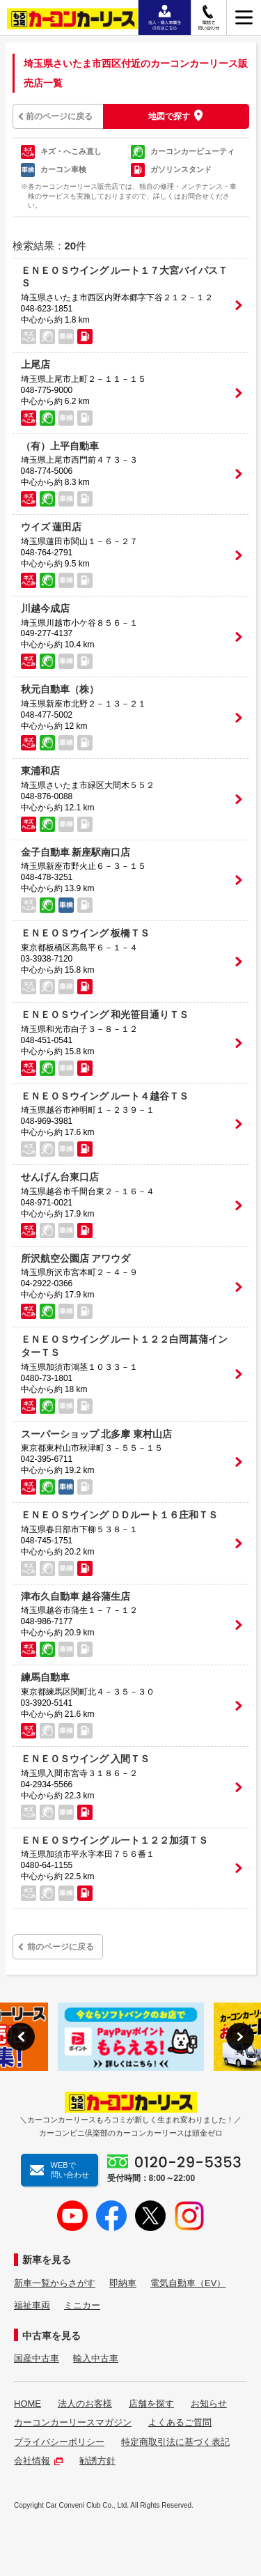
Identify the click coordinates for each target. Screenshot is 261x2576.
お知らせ (209, 2403)
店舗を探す (151, 2403)
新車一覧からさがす (54, 2283)
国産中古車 (36, 2358)
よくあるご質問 (180, 2422)
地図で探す (169, 116)
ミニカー (82, 2305)
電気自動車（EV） (188, 2283)
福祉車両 (32, 2305)
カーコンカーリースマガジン (73, 2422)
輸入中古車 (95, 2358)
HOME (27, 2403)
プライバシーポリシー (59, 2442)
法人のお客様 (85, 2403)
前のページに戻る (59, 116)
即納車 (122, 2283)
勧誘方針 (97, 2460)
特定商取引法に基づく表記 (175, 2442)
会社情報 (38, 2460)
